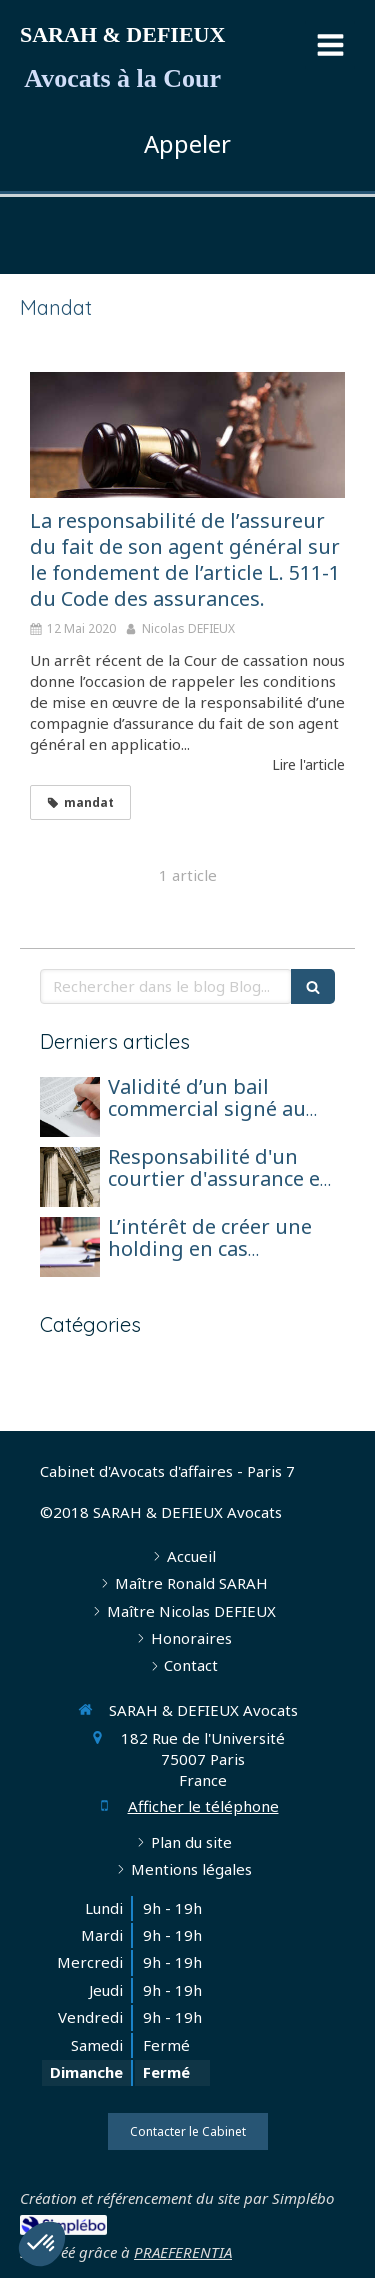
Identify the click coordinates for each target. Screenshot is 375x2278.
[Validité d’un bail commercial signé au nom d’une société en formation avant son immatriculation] (70, 1107)
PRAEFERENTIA (183, 2252)
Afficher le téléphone (203, 1806)
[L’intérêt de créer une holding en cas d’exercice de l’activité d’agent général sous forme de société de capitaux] (70, 1247)
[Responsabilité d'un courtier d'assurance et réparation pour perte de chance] (70, 1177)
